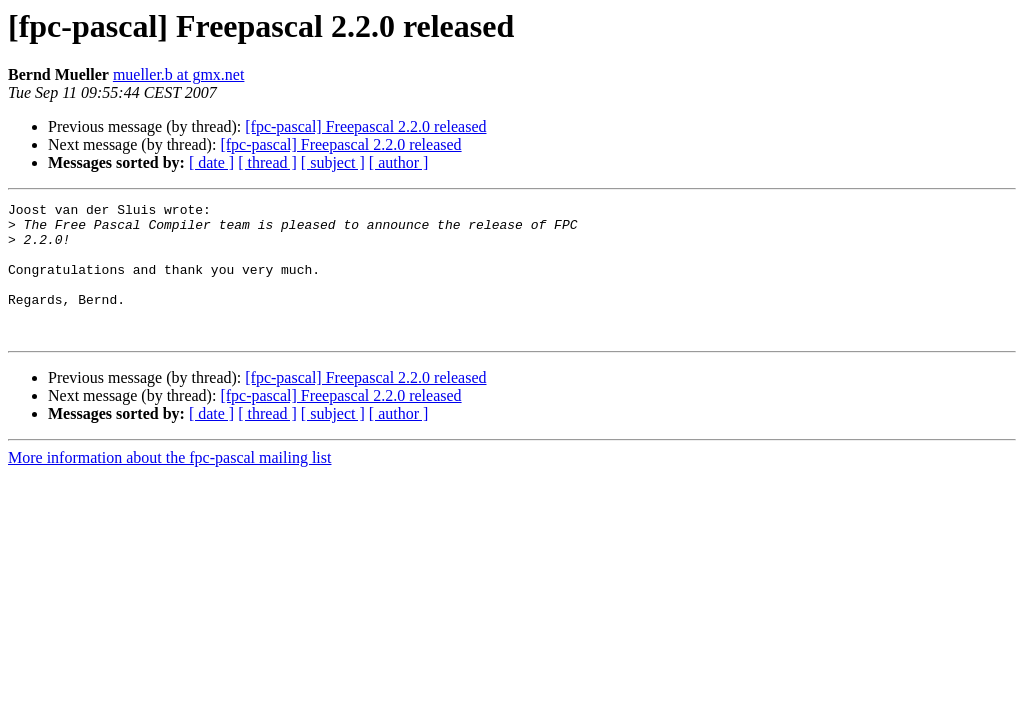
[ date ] (211, 162)
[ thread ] (267, 162)
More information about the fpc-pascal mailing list (169, 484)
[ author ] (399, 162)
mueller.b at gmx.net (179, 74)
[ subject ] (333, 162)
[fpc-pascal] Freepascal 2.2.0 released (365, 126)
